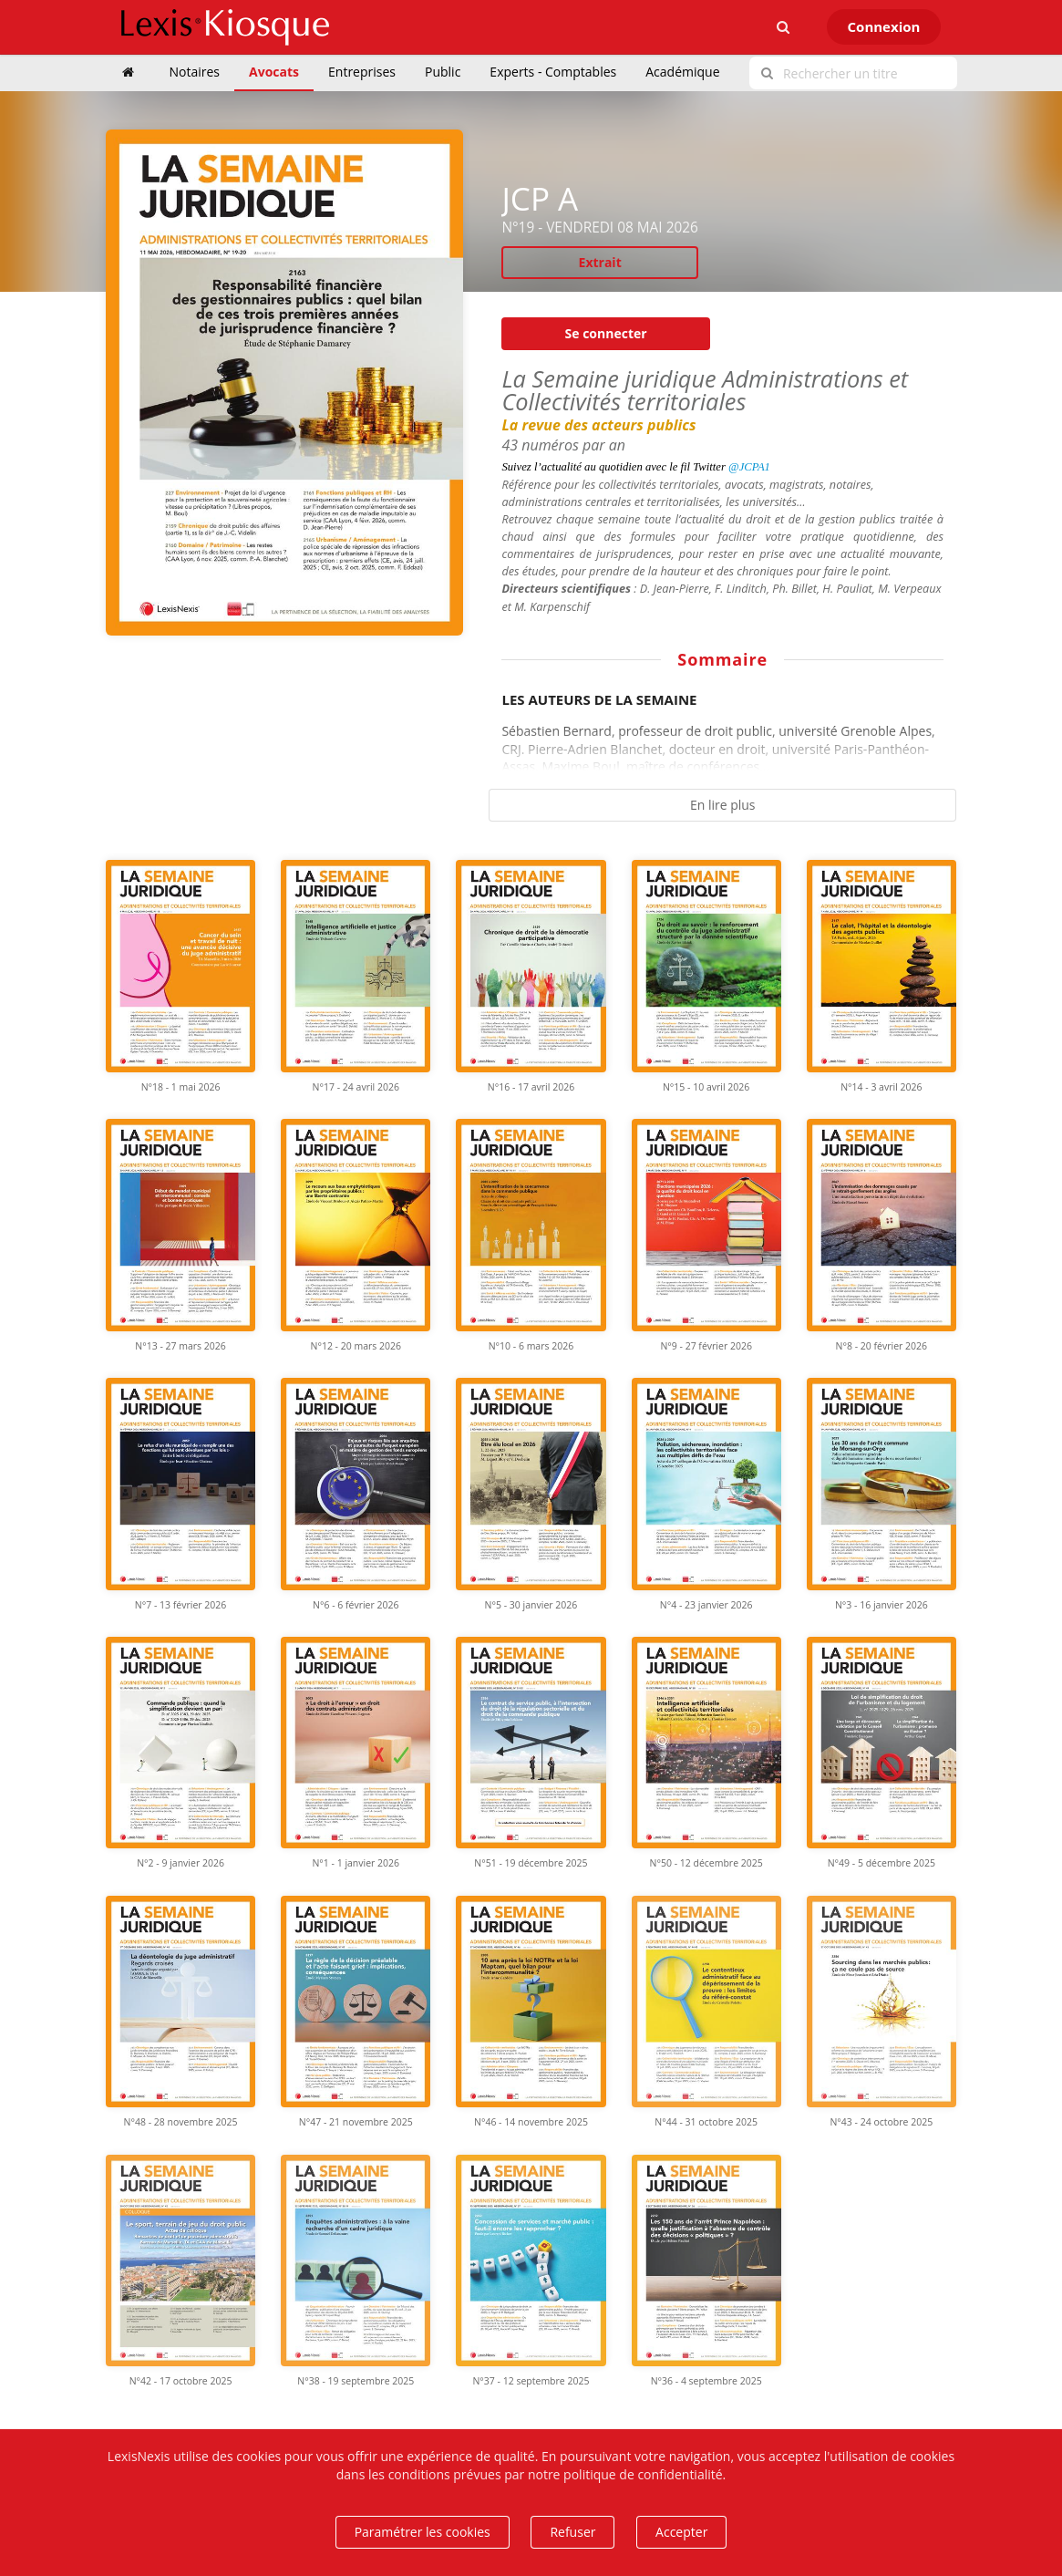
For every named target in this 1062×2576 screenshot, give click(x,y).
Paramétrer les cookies (422, 2531)
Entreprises (362, 71)
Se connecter (606, 333)
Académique (682, 71)
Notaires (195, 71)
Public (442, 71)
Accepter (681, 2531)
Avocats (274, 71)
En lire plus (723, 804)
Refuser (572, 2531)
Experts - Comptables (553, 71)
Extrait (600, 262)
